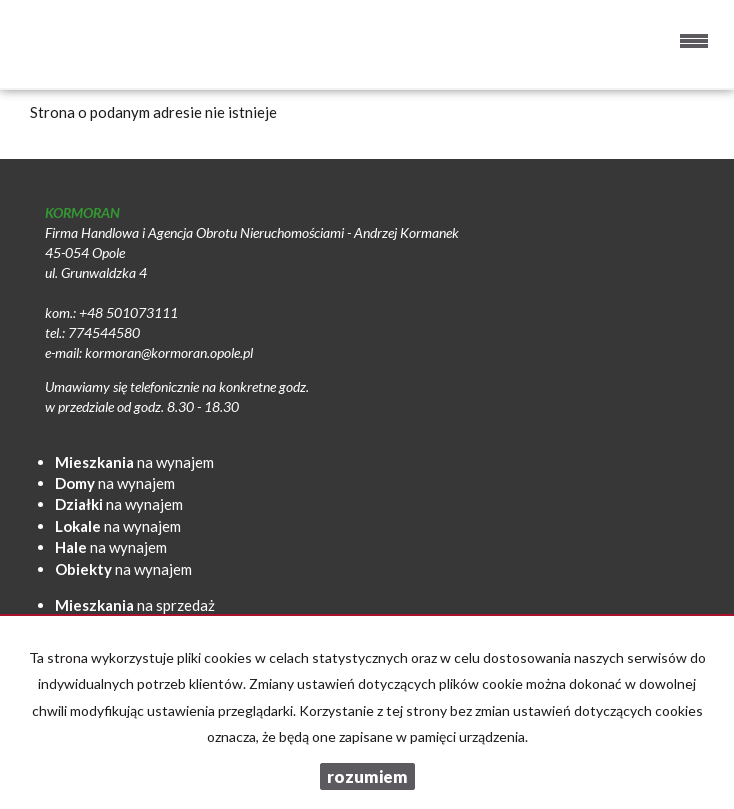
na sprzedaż (135, 605)
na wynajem (134, 462)
